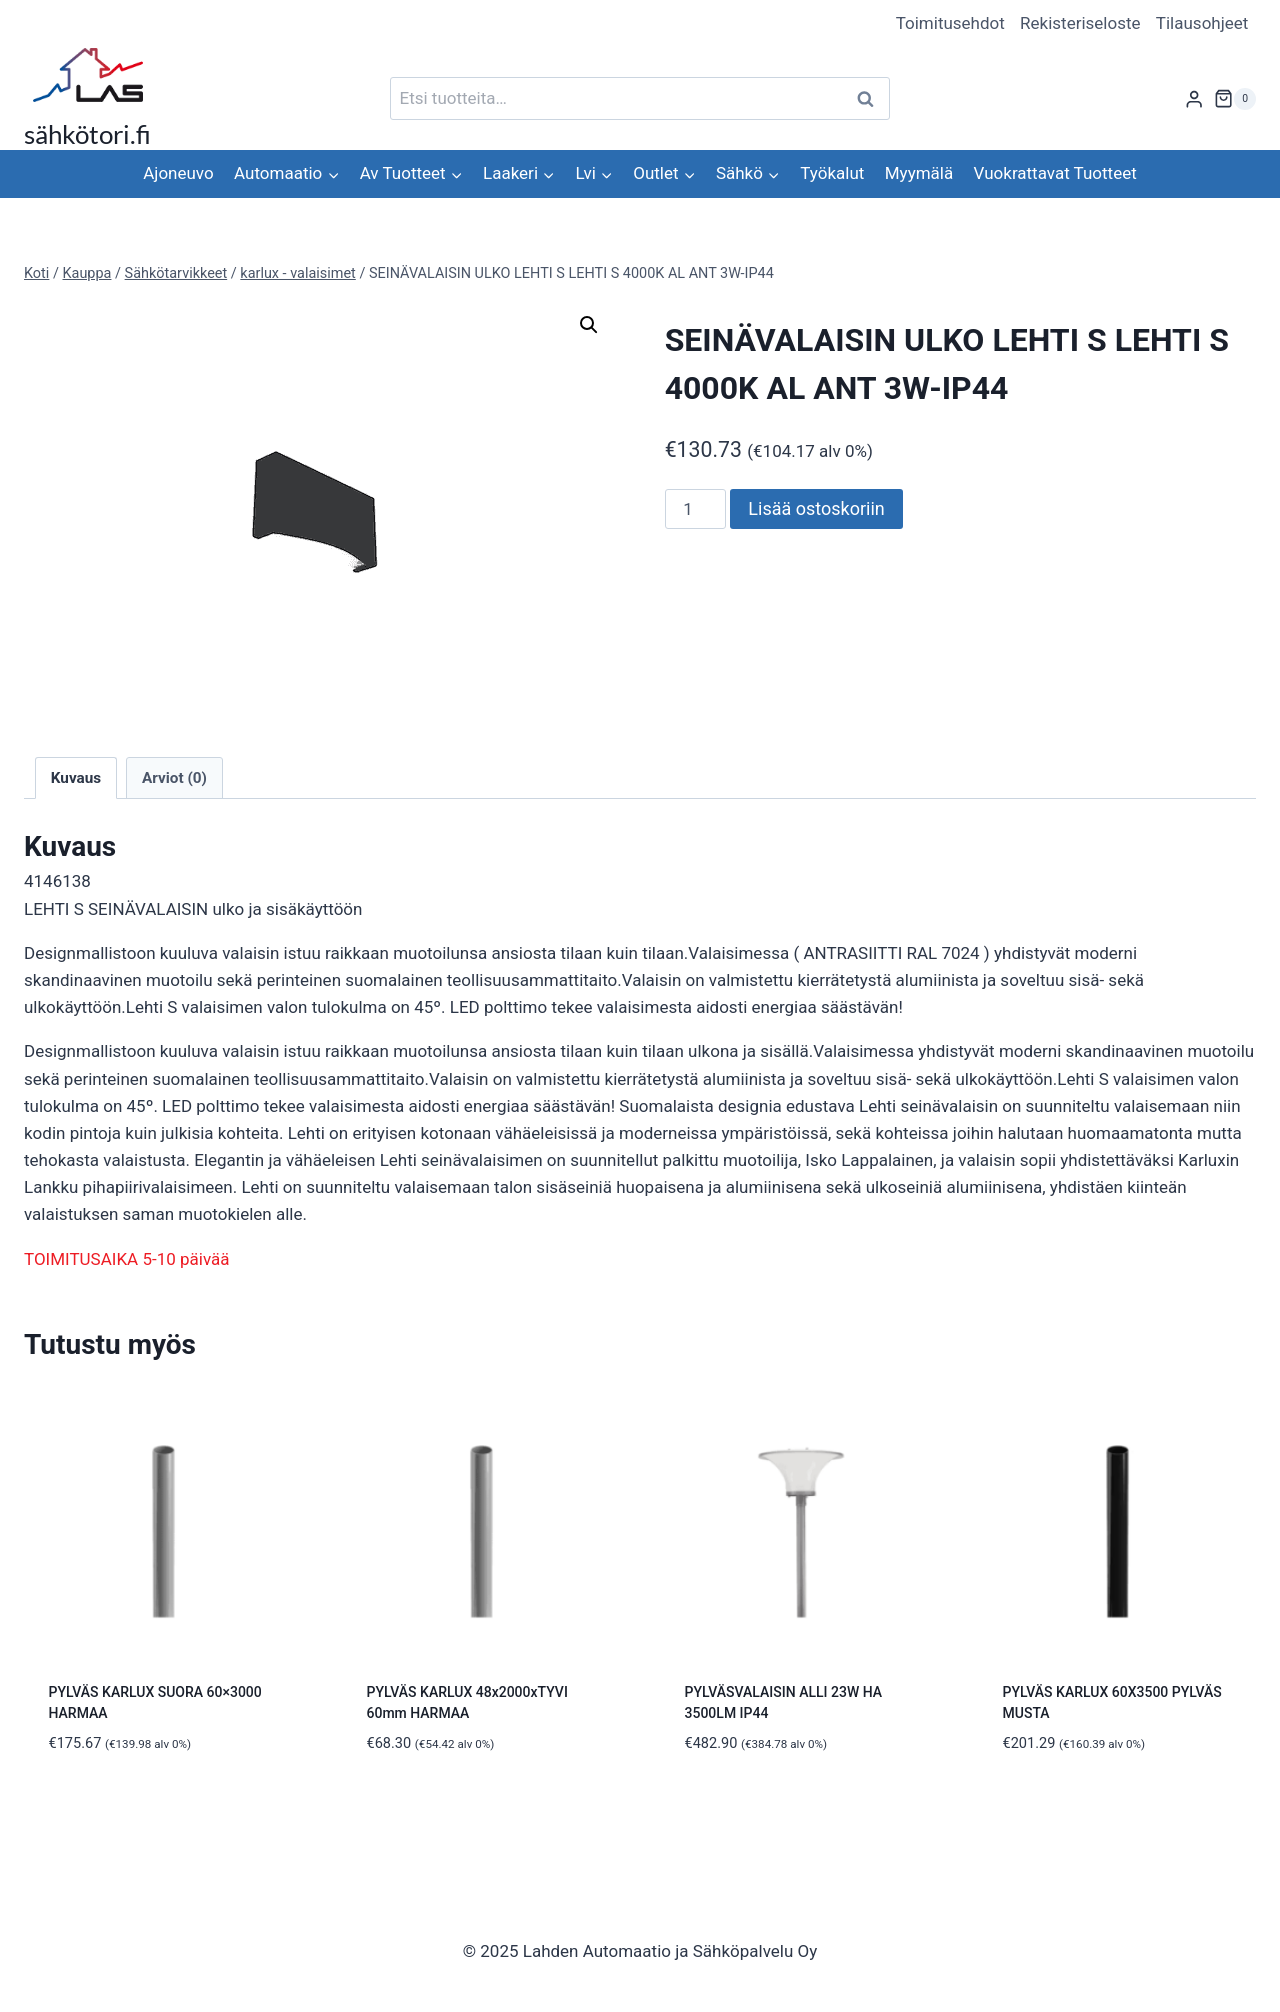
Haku (871, 98)
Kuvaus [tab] (76, 778)
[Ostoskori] (1235, 99)
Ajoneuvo (178, 173)
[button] (589, 325)
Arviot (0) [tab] (174, 778)
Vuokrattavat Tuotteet (1055, 173)
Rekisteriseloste (1080, 23)
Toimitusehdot (950, 23)
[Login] (1194, 98)
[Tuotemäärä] (696, 509)
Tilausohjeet (1202, 23)
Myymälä (919, 173)
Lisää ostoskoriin (816, 508)
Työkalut (832, 173)
